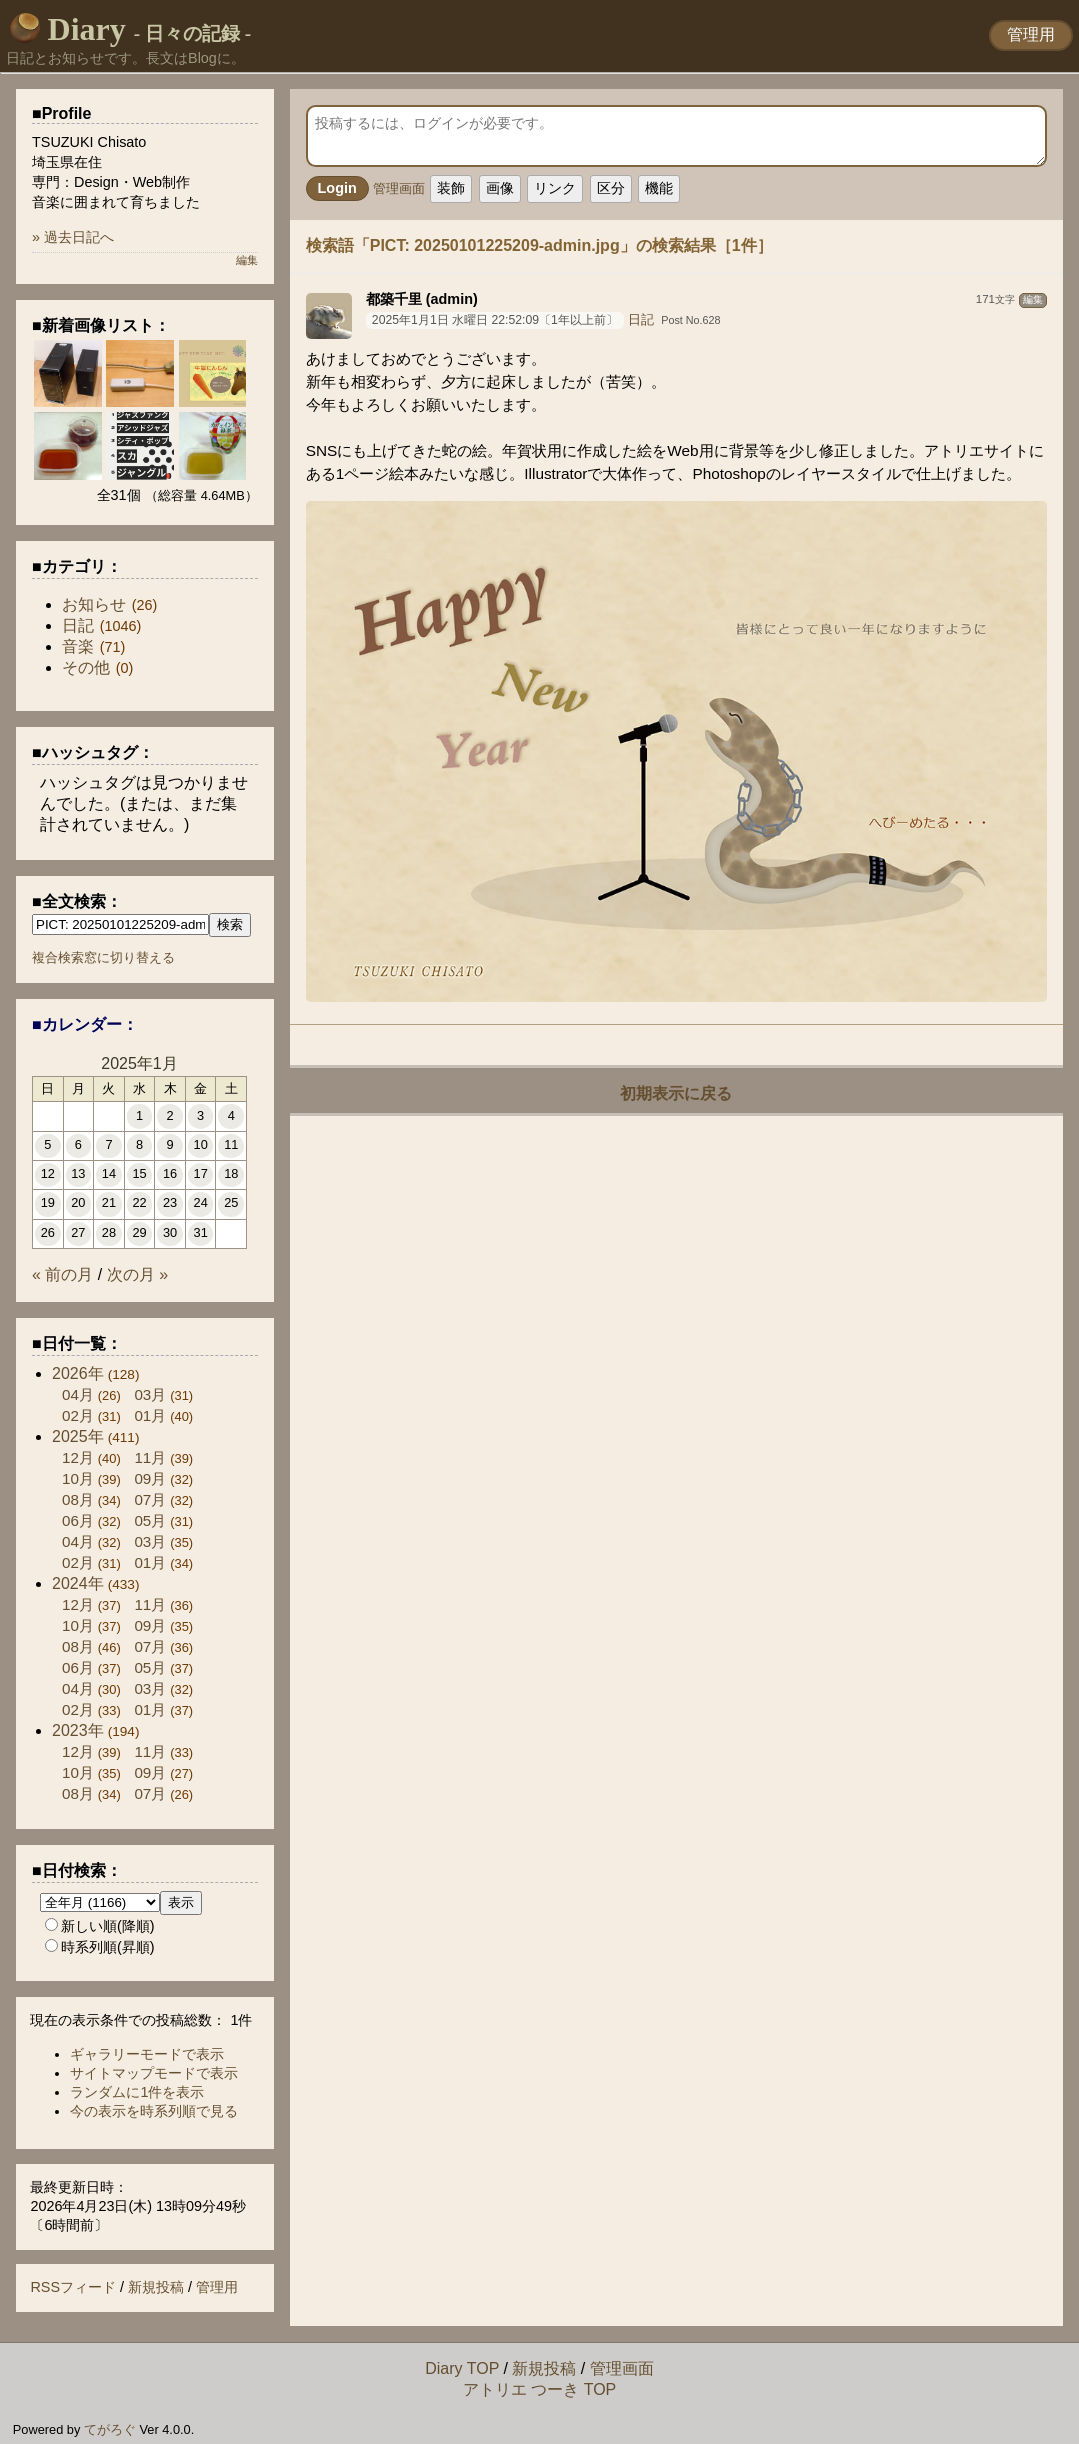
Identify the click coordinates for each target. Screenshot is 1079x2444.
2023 (78, 1730)
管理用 (1031, 34)
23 (170, 1202)
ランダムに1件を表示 (137, 2092)
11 (231, 1144)
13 (78, 1173)
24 (201, 1202)
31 (201, 1232)
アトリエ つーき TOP (540, 2389)
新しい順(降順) (100, 1926)
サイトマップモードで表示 (154, 2073)
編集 (1033, 299)
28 (109, 1232)
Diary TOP (462, 2368)
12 (48, 1173)
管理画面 (399, 188)
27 (78, 1232)
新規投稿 (156, 2287)
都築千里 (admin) (422, 299)
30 (170, 1232)
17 (201, 1173)
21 (109, 1202)
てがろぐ (110, 2429)
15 (139, 1173)
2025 (78, 1436)
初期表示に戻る (676, 1093)
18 (231, 1173)
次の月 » (137, 1274)
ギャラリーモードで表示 (147, 2054)
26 (48, 1232)
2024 (78, 1583)
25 (231, 1202)
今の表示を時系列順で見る (154, 2111)
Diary (131, 29)
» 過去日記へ (73, 237)
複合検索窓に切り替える (103, 957)
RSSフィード (73, 2287)
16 (170, 1173)
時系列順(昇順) (100, 1947)
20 (78, 1202)
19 (48, 1202)
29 (139, 1232)
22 (139, 1202)
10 (201, 1144)
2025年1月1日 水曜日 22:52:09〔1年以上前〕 (495, 320)
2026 (78, 1373)
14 (109, 1173)
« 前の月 (62, 1274)
